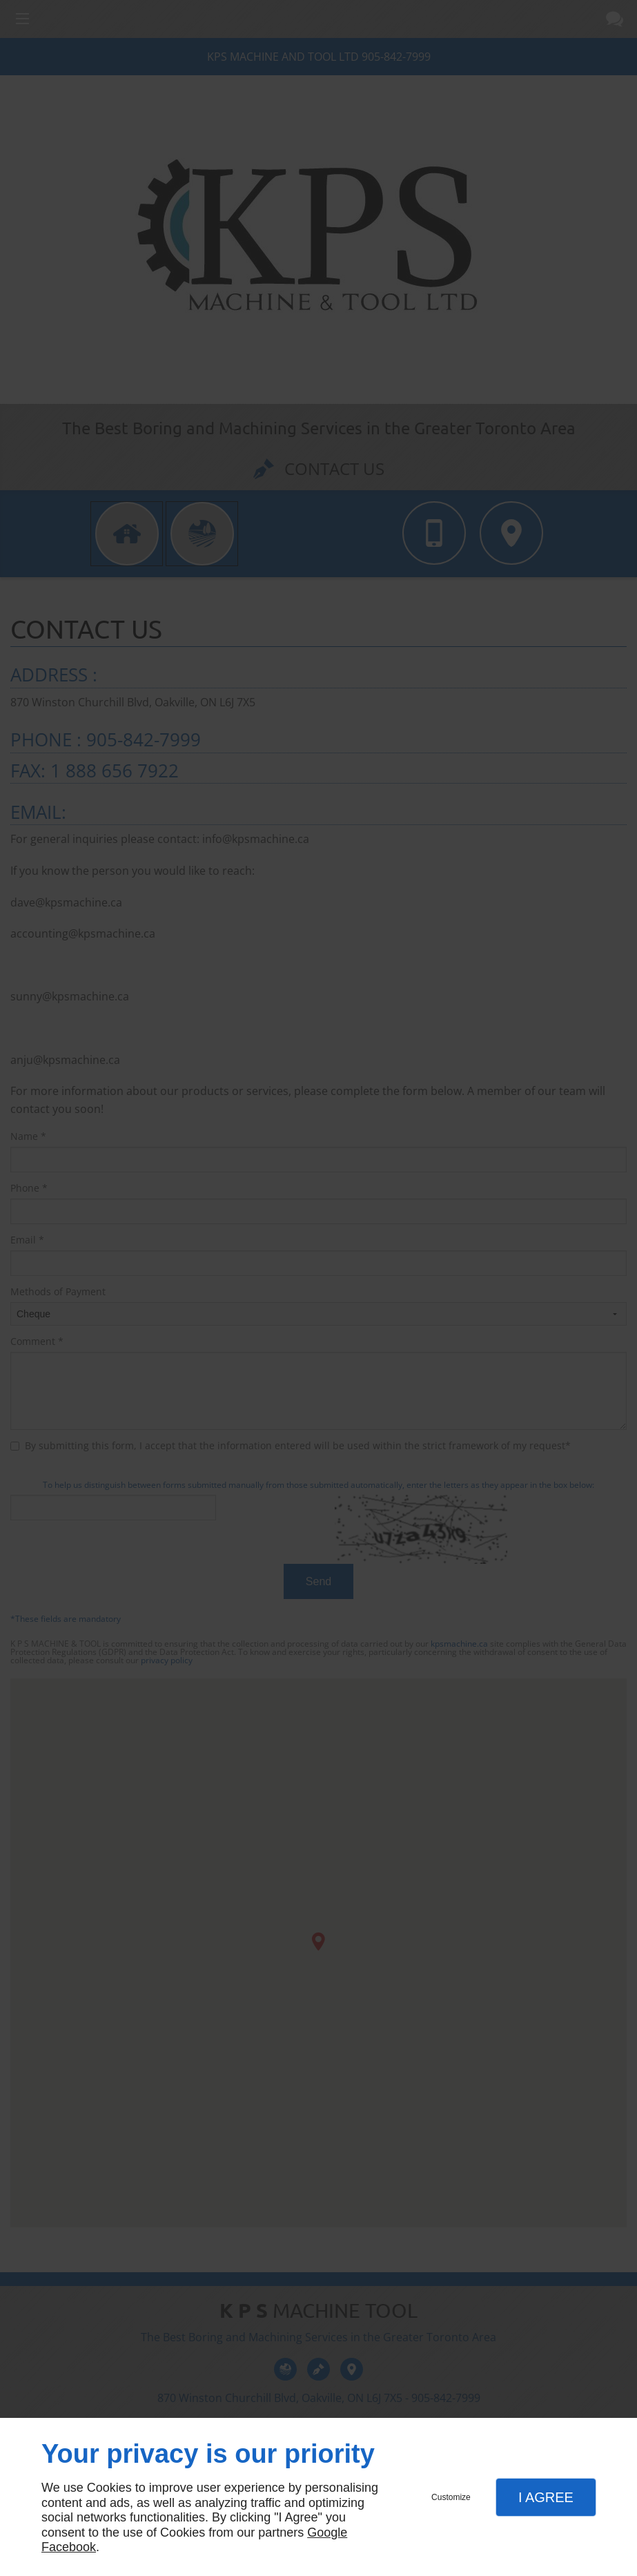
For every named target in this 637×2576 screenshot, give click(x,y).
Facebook (68, 2547)
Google (327, 2532)
